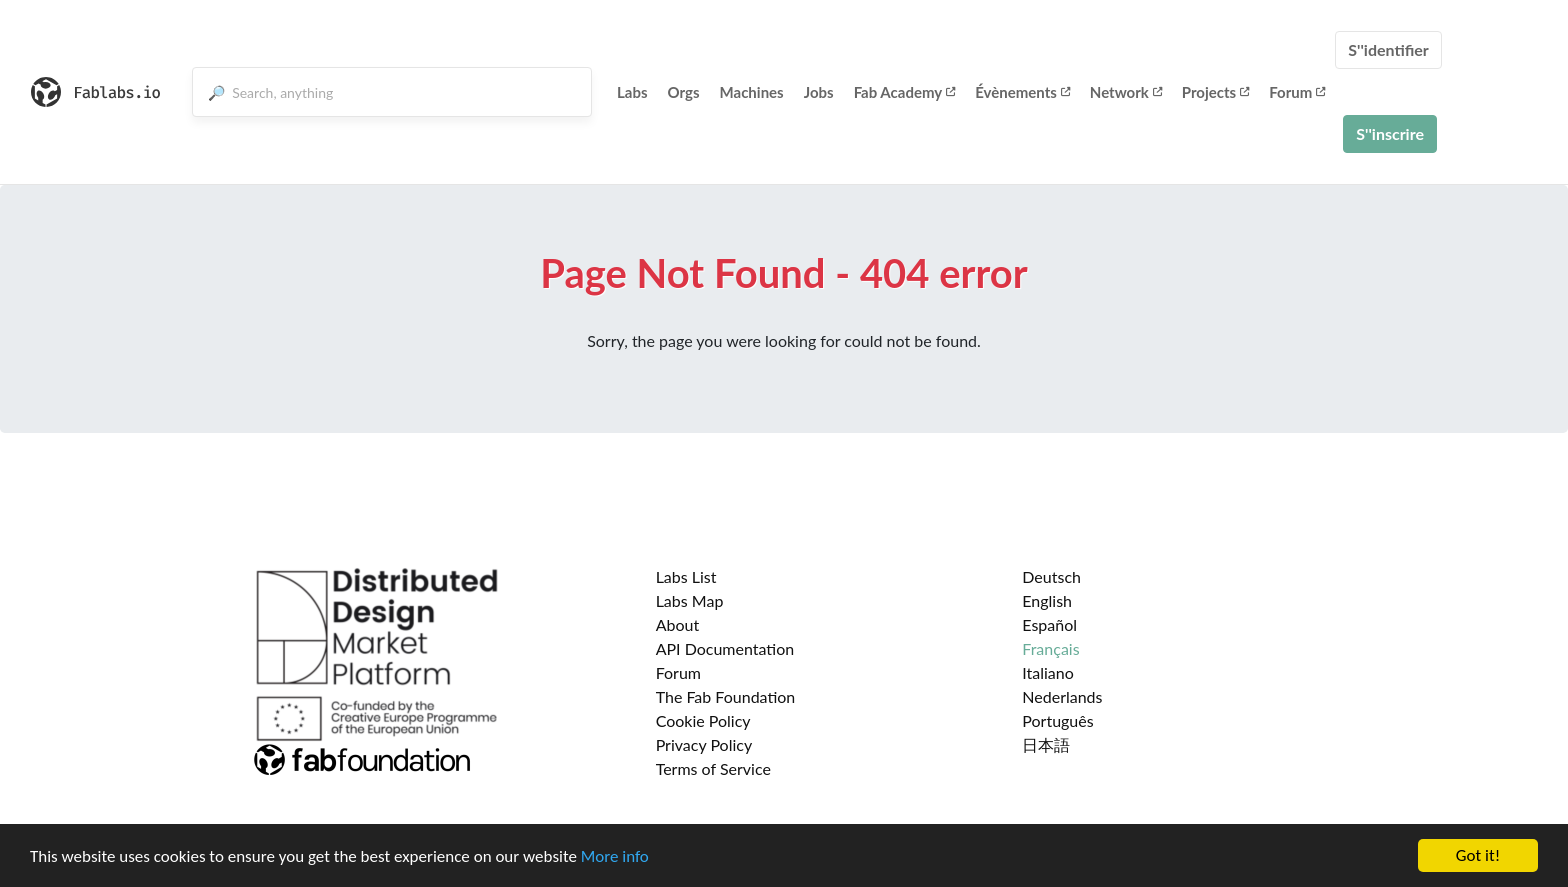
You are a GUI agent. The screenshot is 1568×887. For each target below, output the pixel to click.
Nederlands (1062, 696)
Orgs (684, 92)
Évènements (1022, 92)
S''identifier (1388, 49)
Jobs (819, 92)
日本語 (1046, 744)
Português (1057, 720)
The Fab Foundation (726, 696)
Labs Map (690, 600)
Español (1049, 624)
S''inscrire (1390, 133)
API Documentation (725, 648)
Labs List (686, 576)
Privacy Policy (704, 744)
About (678, 624)
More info (615, 856)
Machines (752, 92)
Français (1050, 648)
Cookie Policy (703, 720)
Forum (1297, 92)
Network (1126, 92)
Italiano (1048, 672)
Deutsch (1051, 576)
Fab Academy (905, 92)
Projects (1215, 92)
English (1047, 600)
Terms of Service (713, 768)
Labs (632, 92)
